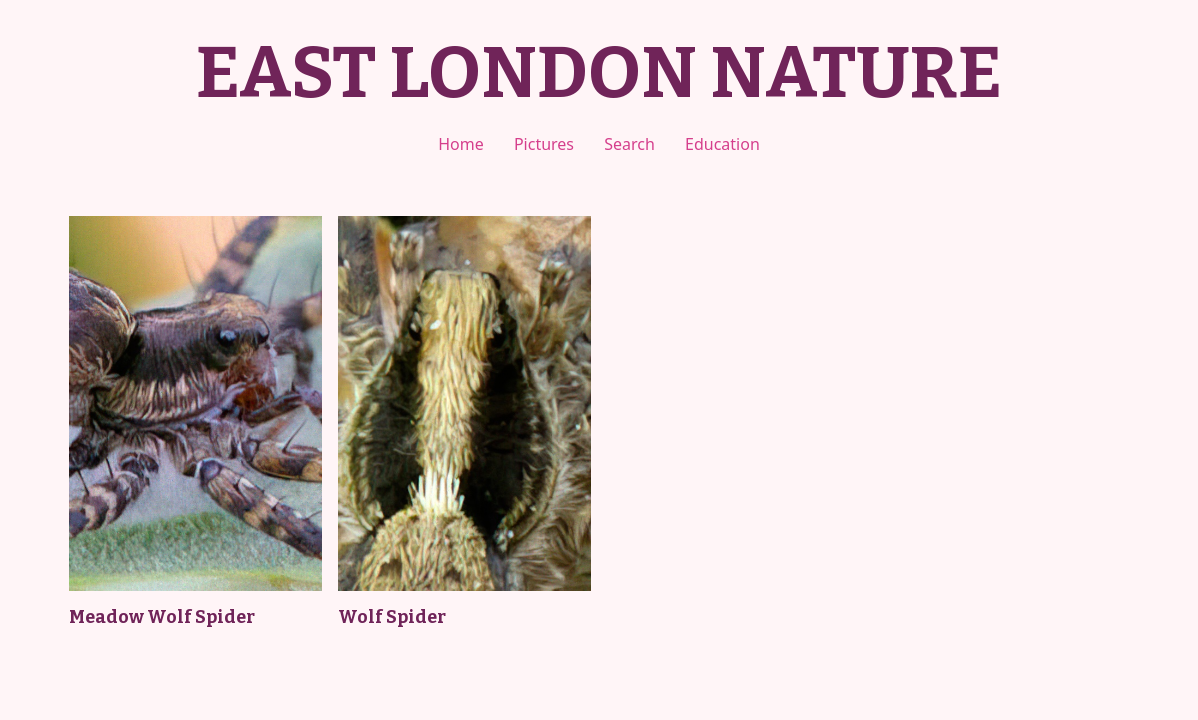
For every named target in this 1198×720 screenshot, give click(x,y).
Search (629, 144)
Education (722, 144)
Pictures (544, 144)
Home (461, 144)
